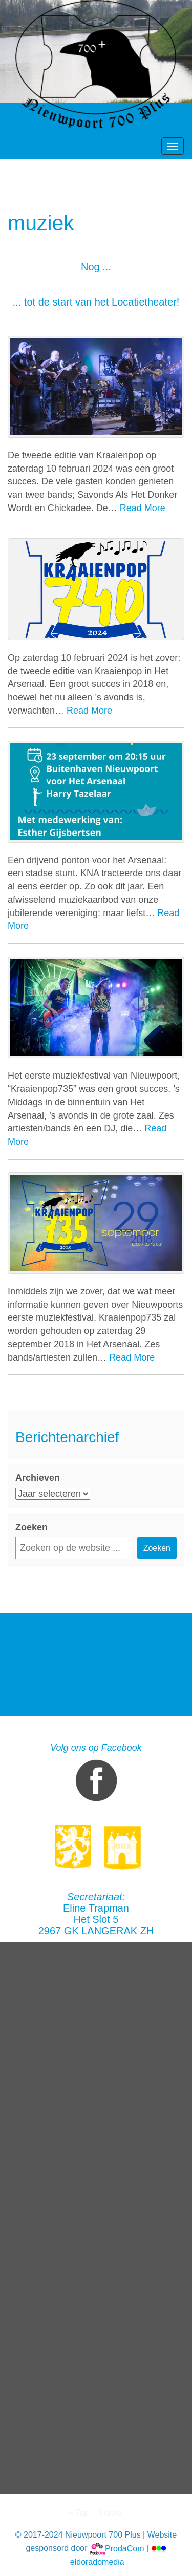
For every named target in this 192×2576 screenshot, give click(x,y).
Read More (142, 508)
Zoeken (31, 1527)
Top (78, 2512)
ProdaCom (117, 2548)
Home (110, 2512)
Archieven (37, 1478)
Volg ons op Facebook (95, 1774)
